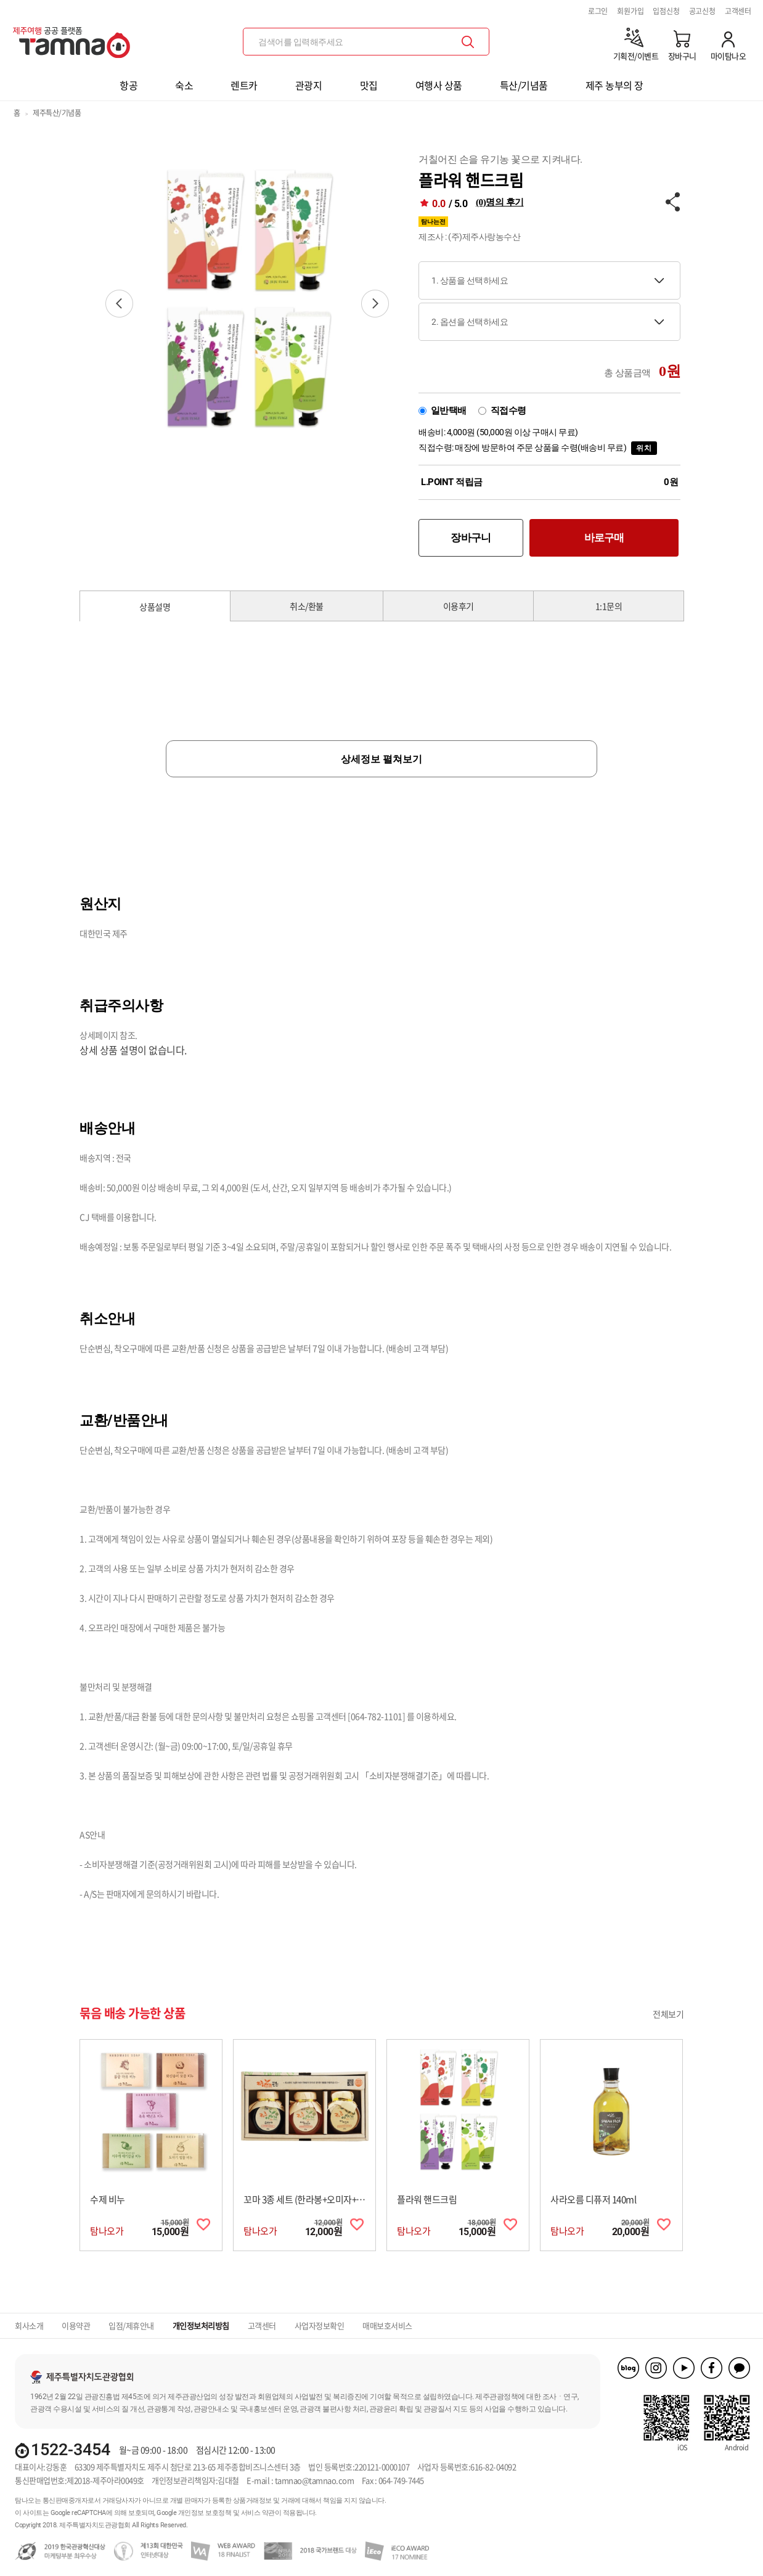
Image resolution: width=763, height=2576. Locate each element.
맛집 (369, 85)
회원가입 (630, 11)
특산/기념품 (524, 85)
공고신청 (702, 11)
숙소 (184, 85)
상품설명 (154, 606)
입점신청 (666, 11)
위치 (644, 448)
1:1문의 (608, 606)
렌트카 (244, 85)
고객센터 (738, 11)
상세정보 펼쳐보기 (381, 759)
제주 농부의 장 (614, 85)
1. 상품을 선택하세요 (469, 280)
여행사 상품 (438, 85)
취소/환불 (307, 606)
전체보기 (668, 2014)
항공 (128, 85)
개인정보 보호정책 (205, 2513)
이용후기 (458, 606)
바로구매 (604, 537)
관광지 (308, 85)
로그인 (598, 11)
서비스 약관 (258, 2513)
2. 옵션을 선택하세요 (469, 322)
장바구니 (471, 537)
